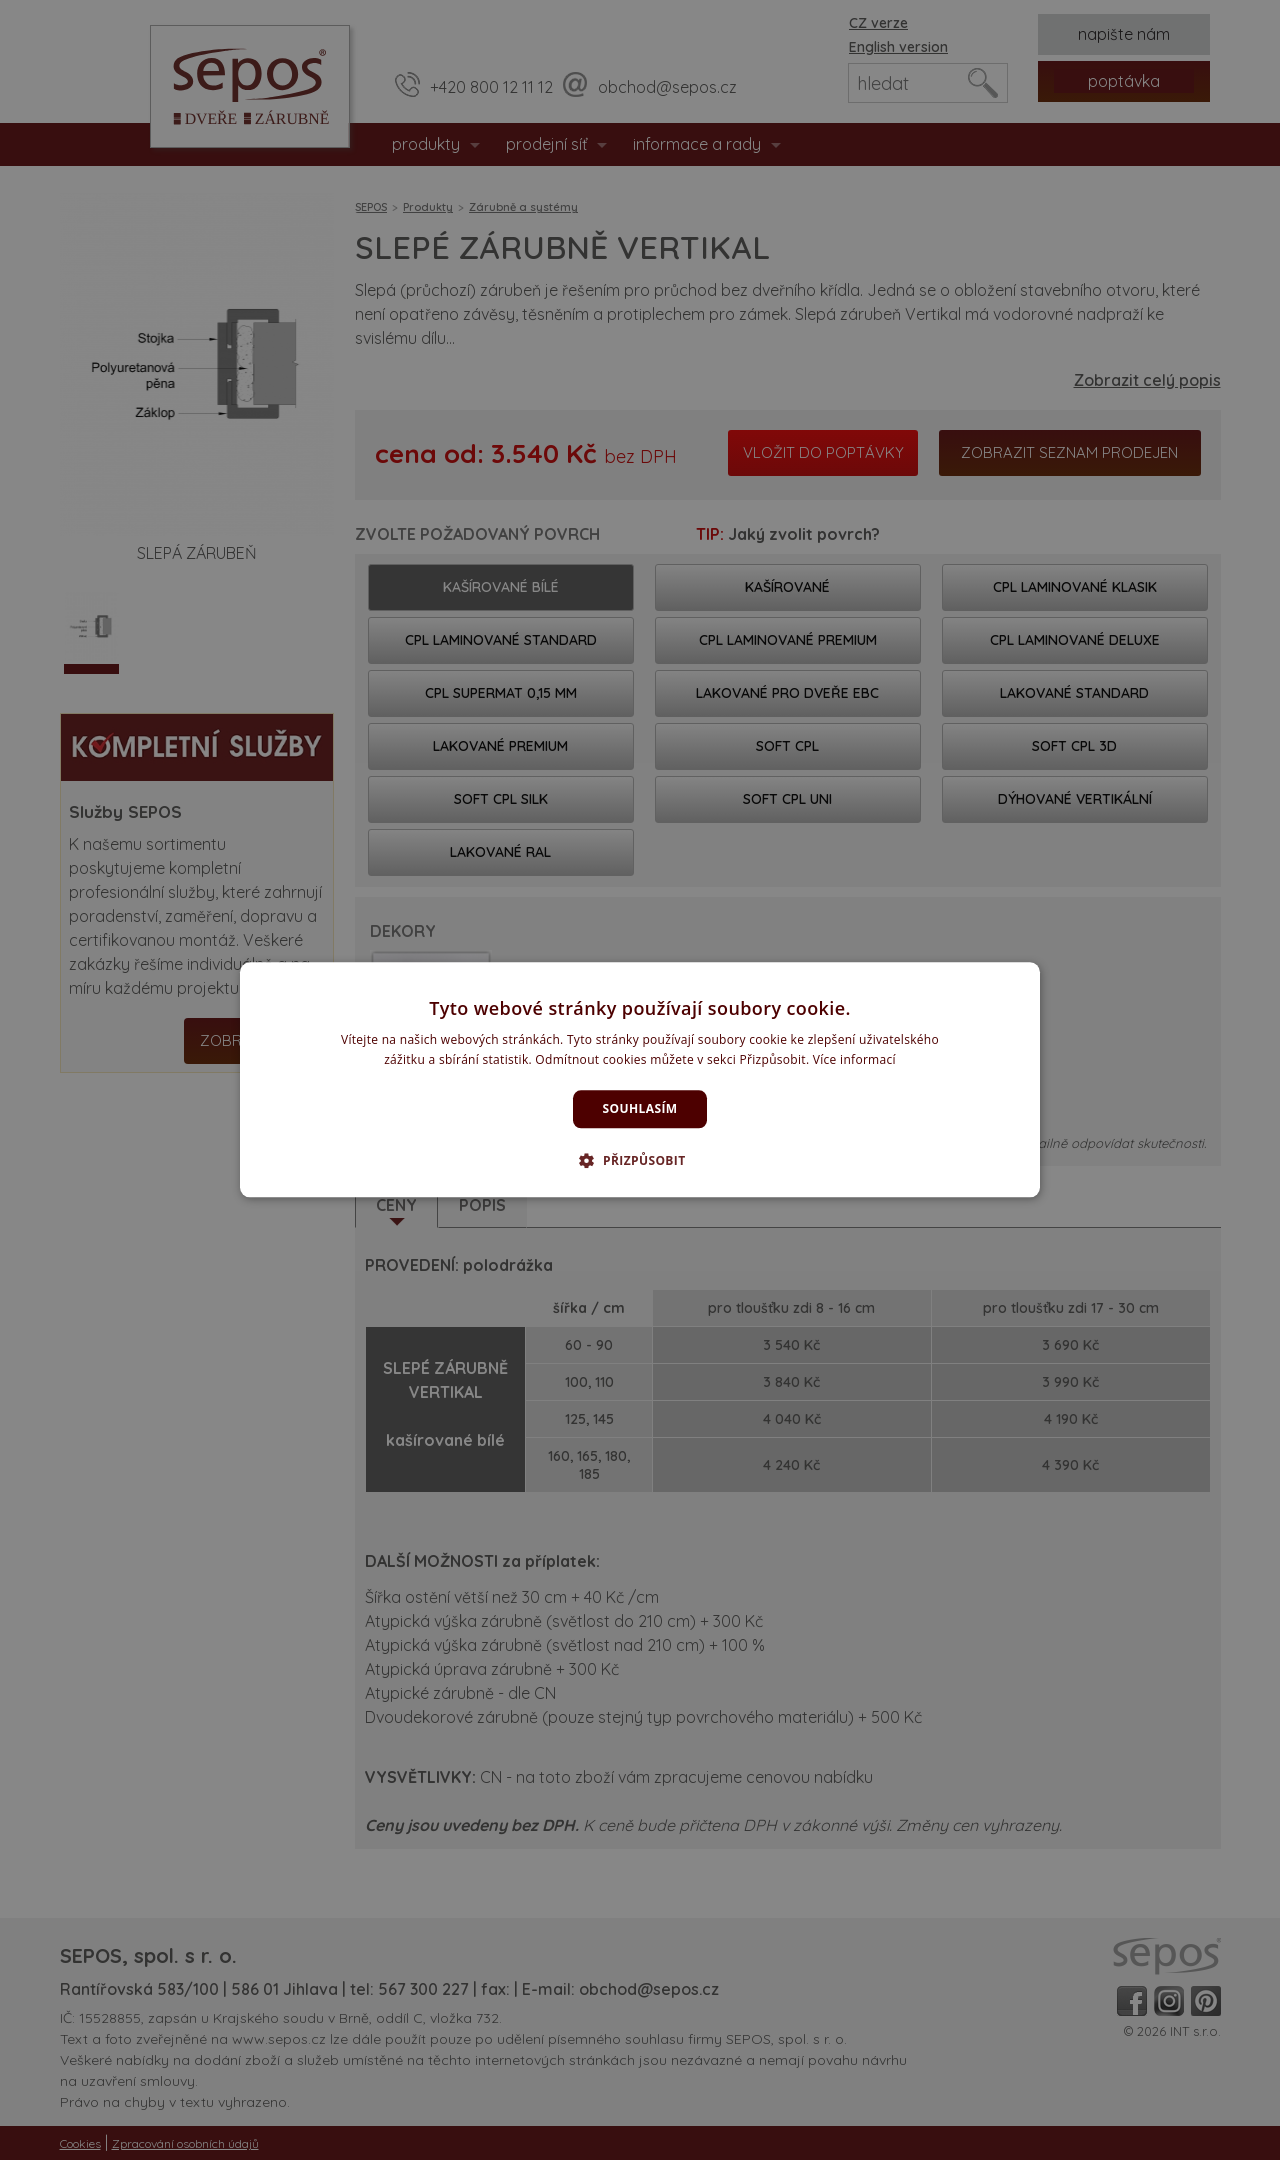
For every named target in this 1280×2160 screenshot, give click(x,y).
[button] (639, 1161)
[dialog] (640, 1079)
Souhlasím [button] (640, 1108)
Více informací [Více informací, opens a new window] (854, 1060)
